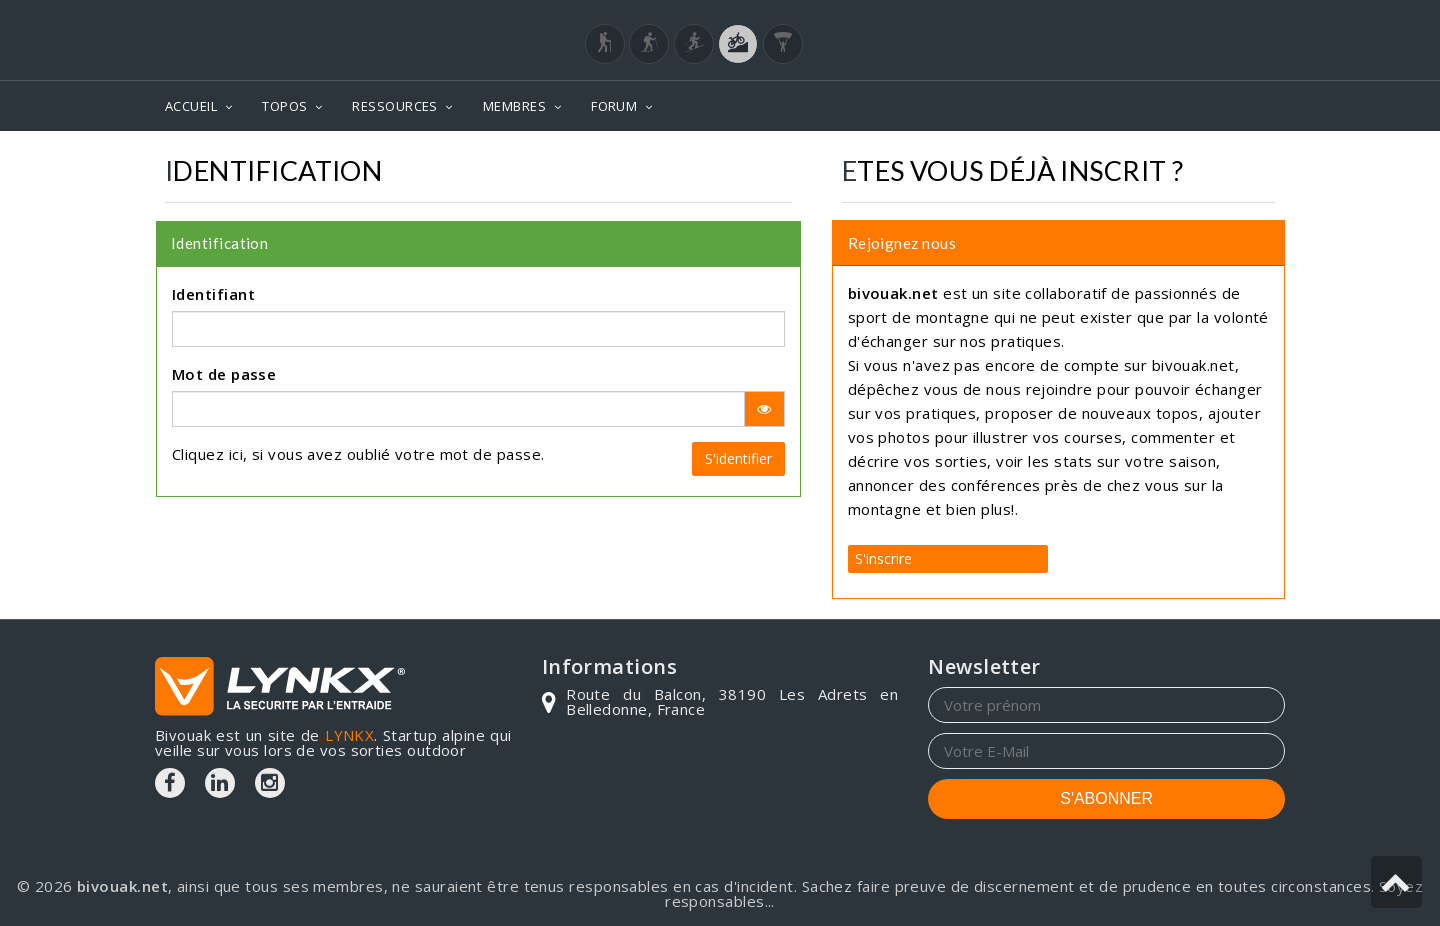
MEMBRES (514, 106)
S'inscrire (883, 558)
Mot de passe (224, 374)
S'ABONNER (1106, 798)
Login (1186, 19)
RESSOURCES (395, 106)
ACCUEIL (191, 106)
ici (236, 454)
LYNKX (349, 735)
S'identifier (738, 458)
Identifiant (213, 294)
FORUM (614, 106)
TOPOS (284, 106)
